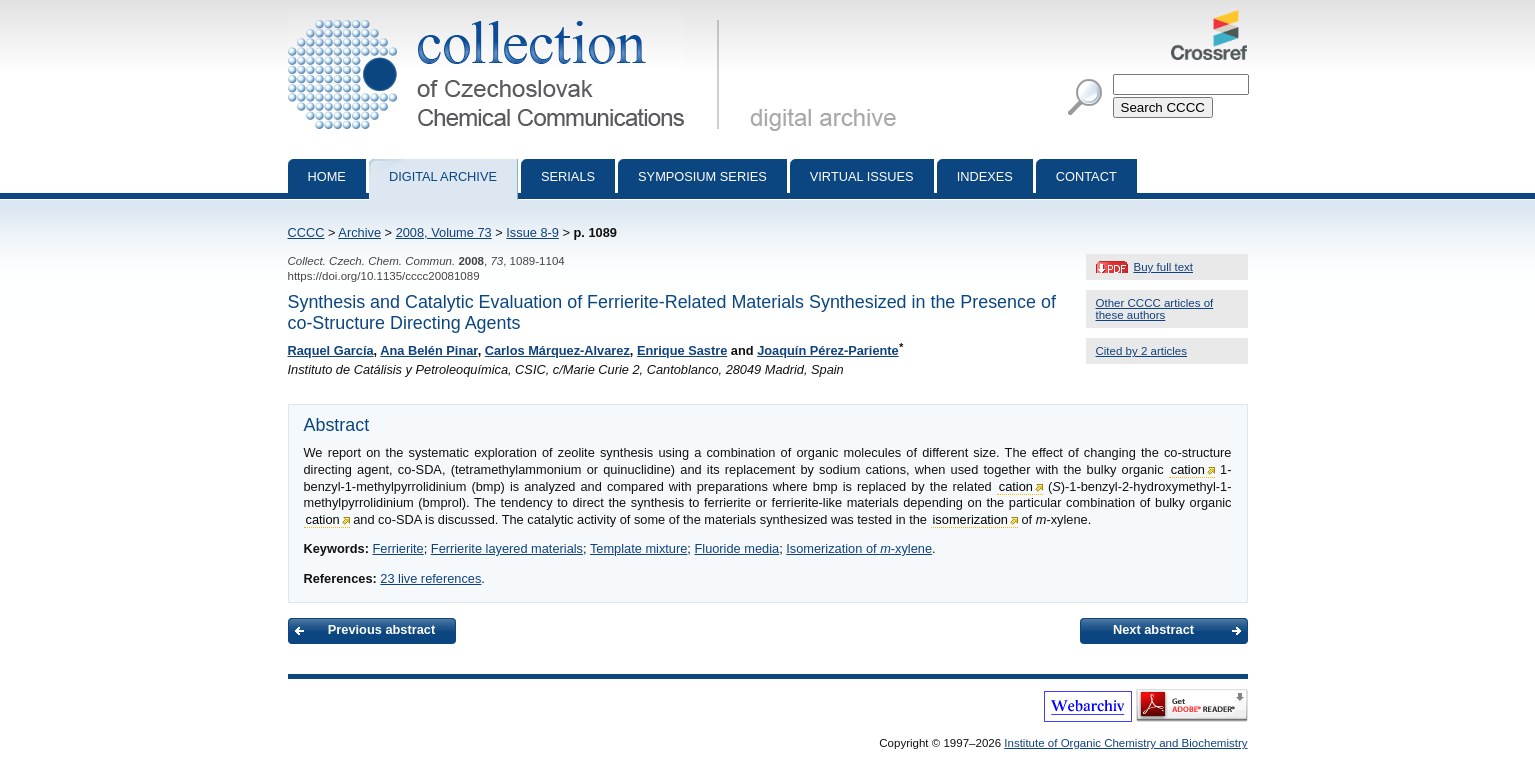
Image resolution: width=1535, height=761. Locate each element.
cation (1188, 469)
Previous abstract (381, 629)
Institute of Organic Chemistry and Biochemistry (1125, 743)
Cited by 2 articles (1142, 351)
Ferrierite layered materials (507, 548)
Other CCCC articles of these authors (1155, 309)
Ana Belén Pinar (428, 350)
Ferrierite (397, 548)
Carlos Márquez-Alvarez (557, 350)
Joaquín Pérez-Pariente (828, 350)
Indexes (985, 176)
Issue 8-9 (532, 232)
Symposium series (702, 176)
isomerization (970, 519)
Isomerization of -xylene (859, 548)
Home (327, 176)
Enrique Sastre (682, 350)
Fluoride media (736, 548)
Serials (568, 176)
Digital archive (443, 176)
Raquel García (331, 350)
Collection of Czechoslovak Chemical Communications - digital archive (507, 18)
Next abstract (1153, 629)
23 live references (430, 578)
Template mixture (638, 548)
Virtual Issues (862, 176)
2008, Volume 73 (444, 232)
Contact (1086, 176)
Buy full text (1164, 267)
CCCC (306, 232)
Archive (359, 232)
